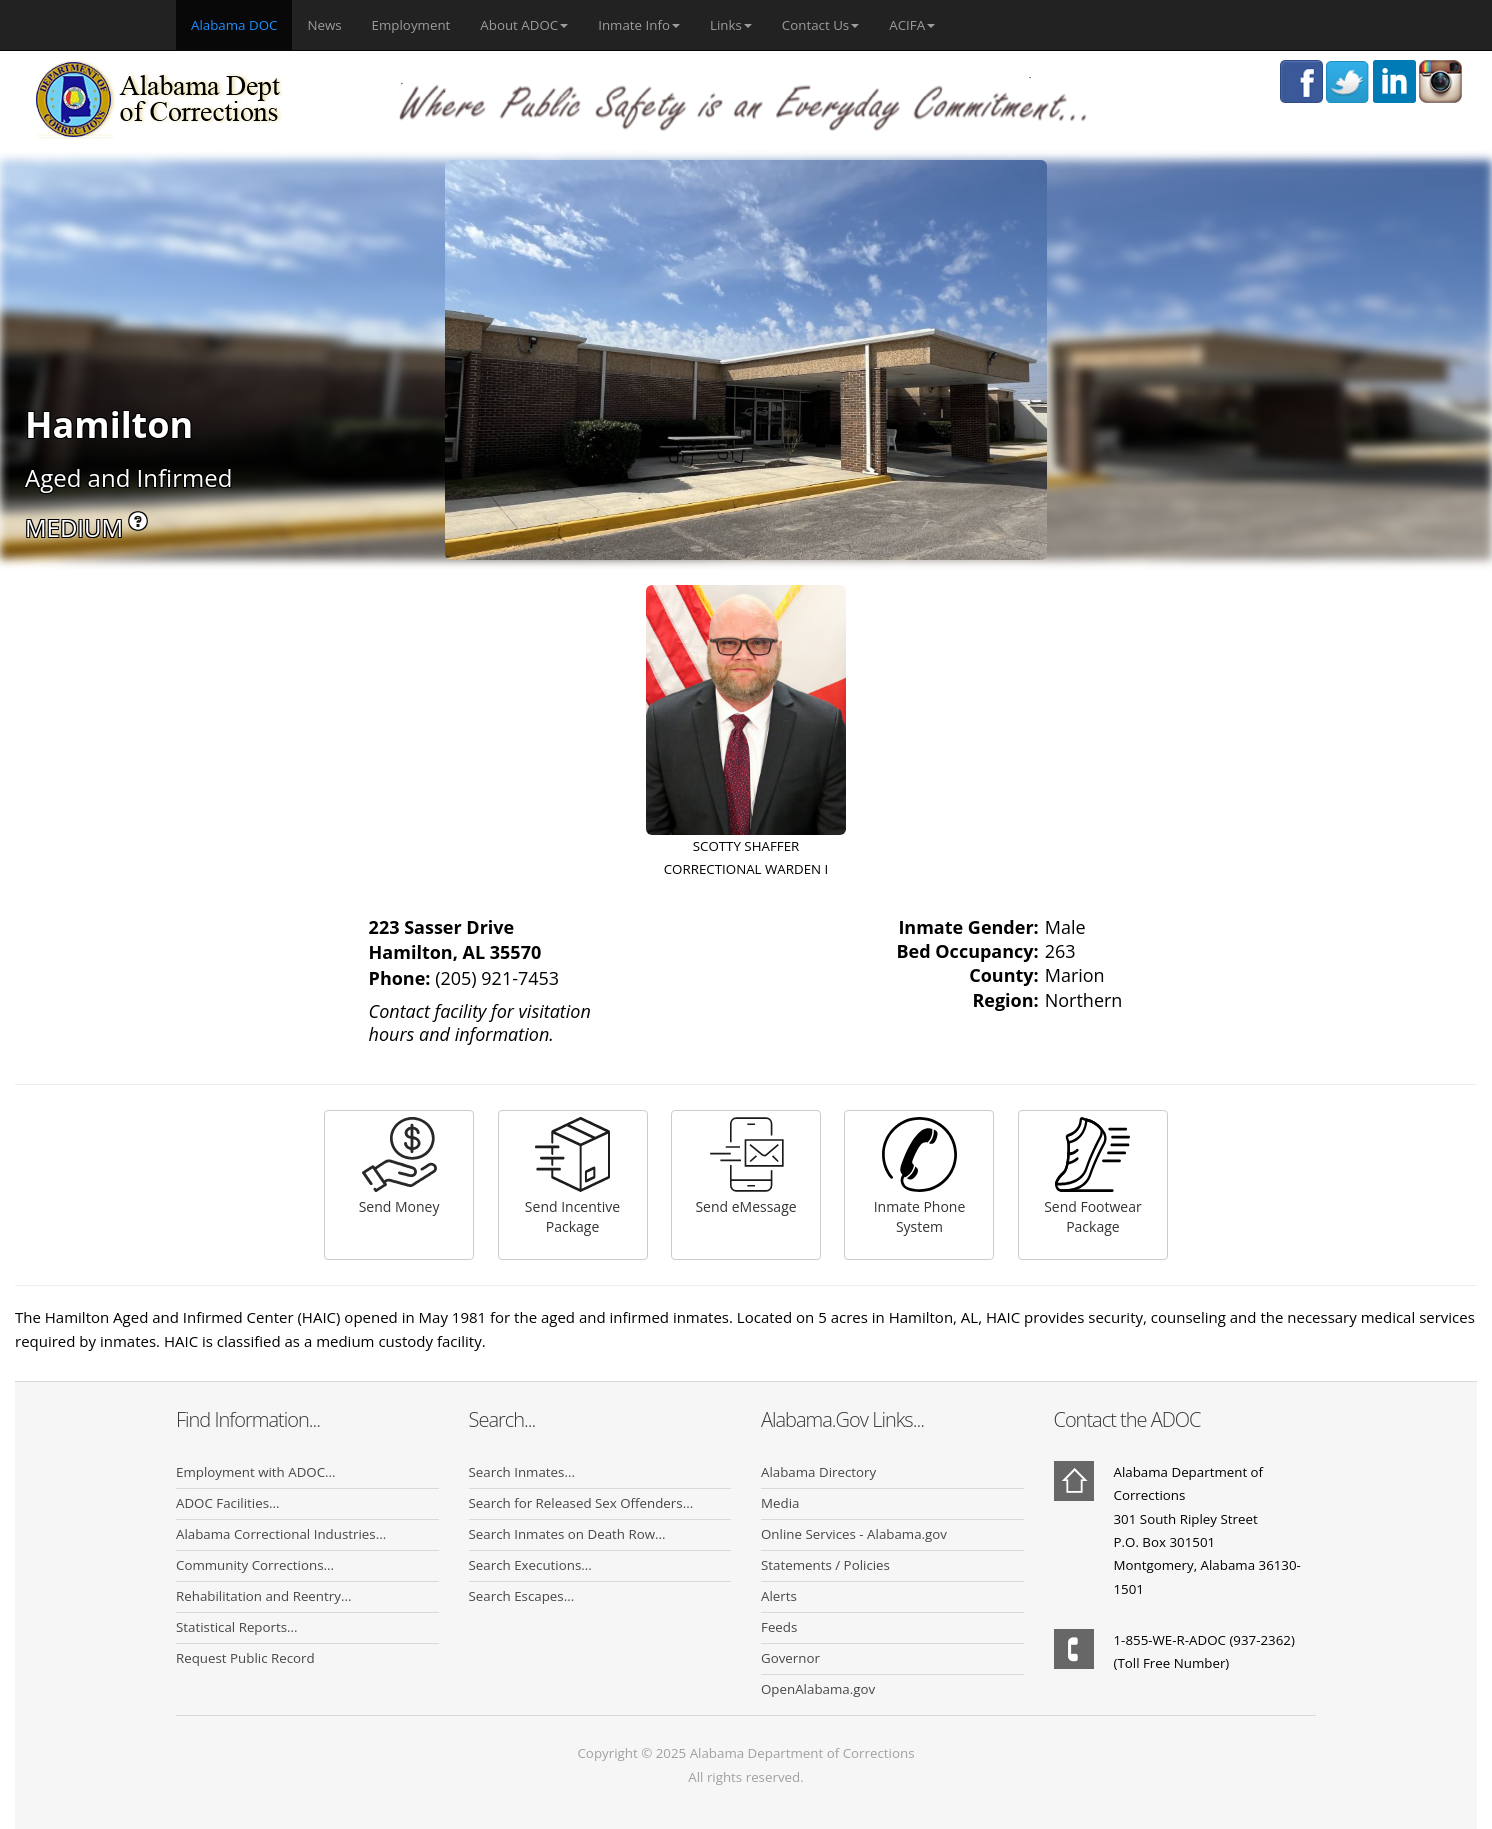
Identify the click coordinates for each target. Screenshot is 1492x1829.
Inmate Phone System (920, 1176)
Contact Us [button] (820, 25)
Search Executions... (530, 1565)
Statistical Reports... (237, 1627)
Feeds (779, 1627)
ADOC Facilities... (228, 1503)
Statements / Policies (825, 1565)
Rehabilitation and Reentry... (263, 1596)
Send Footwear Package (1093, 1176)
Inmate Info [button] (639, 25)
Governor (790, 1658)
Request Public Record (245, 1658)
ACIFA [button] (912, 25)
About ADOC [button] (524, 25)
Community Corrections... (255, 1565)
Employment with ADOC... (256, 1472)
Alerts (779, 1596)
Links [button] (731, 25)
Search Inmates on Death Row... (567, 1534)
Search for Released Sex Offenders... (581, 1503)
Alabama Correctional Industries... (281, 1534)
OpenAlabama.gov (818, 1689)
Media (780, 1503)
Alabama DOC (241, 24)
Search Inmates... (522, 1472)
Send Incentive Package (572, 1176)
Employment (411, 25)
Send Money (399, 1166)
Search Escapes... (522, 1596)
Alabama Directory (818, 1472)
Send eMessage (745, 1166)
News (324, 25)
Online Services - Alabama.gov (854, 1534)
